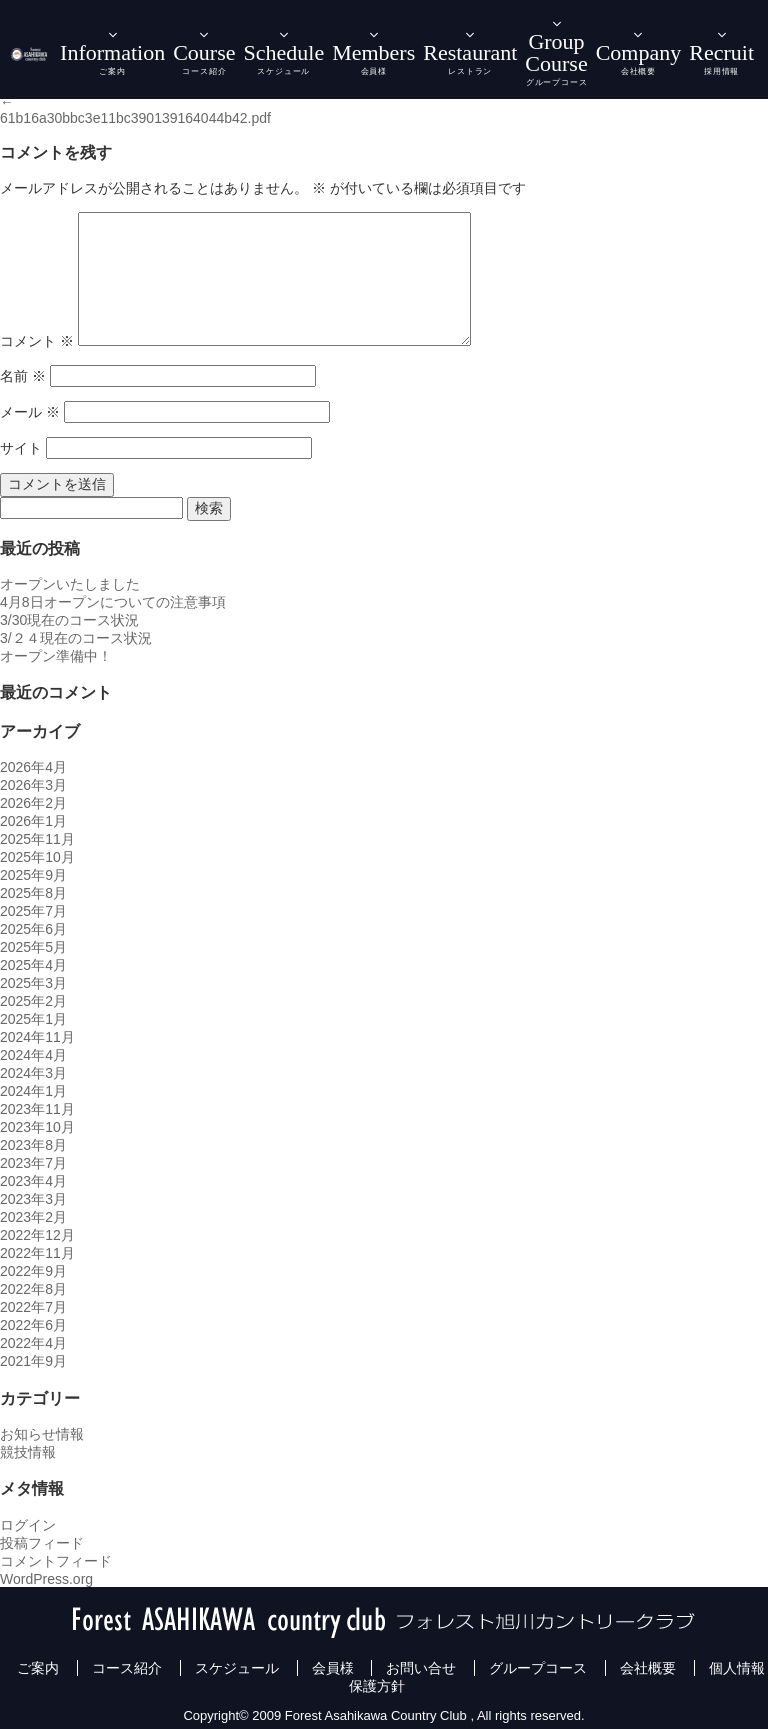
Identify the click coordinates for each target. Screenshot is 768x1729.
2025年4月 (33, 965)
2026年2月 (33, 803)
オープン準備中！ (56, 656)
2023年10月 (37, 1127)
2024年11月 (37, 1037)
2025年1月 (33, 1019)
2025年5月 (33, 947)
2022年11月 (37, 1253)
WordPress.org (46, 1579)
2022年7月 (33, 1307)
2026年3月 (33, 785)
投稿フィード (42, 1543)
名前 (23, 376)
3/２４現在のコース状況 (76, 638)
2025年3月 (33, 983)
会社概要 (648, 1668)
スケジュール (237, 1668)
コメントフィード (56, 1561)
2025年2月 (33, 1001)
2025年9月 (33, 875)
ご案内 (38, 1668)
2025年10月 (37, 857)
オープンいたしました (70, 584)
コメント (37, 341)
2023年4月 (33, 1181)
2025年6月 (33, 929)
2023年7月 (33, 1163)
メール (30, 412)
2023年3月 (33, 1199)
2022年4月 (33, 1343)
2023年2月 (33, 1217)
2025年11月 (37, 839)
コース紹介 (127, 1668)
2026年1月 (33, 821)
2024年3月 (33, 1073)
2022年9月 (33, 1271)
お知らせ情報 (42, 1434)
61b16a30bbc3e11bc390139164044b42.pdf (135, 118)
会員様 (333, 1668)
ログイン (28, 1525)
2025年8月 (33, 893)
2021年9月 (33, 1361)
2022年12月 (37, 1235)
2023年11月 (37, 1109)
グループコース (538, 1668)
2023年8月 (33, 1145)
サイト (21, 448)
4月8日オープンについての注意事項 (113, 602)
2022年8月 (33, 1289)
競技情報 (28, 1452)
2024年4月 (33, 1055)
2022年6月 (33, 1325)
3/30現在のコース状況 (69, 620)
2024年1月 (33, 1091)
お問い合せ (421, 1668)
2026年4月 (33, 767)
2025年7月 (33, 911)
